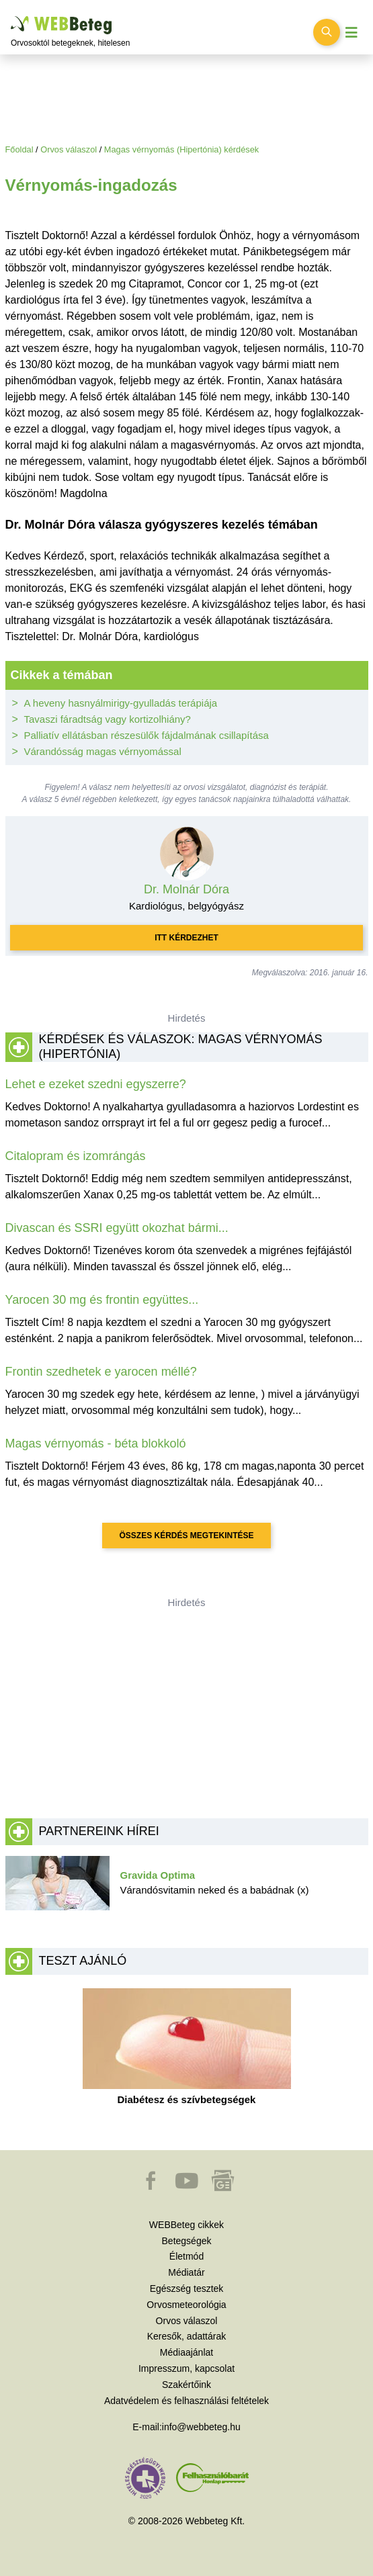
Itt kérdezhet (186, 937)
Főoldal (19, 149)
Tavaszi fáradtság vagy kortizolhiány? (107, 719)
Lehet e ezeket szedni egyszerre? (95, 1084)
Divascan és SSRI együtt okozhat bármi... (117, 1228)
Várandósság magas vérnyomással (102, 751)
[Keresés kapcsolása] (326, 32)
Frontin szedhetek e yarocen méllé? (101, 1371)
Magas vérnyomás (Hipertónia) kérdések (181, 149)
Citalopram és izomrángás (75, 1156)
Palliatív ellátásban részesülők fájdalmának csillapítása (146, 735)
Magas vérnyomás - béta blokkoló (95, 1443)
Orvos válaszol (68, 149)
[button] (152, 2187)
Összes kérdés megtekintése (186, 1535)
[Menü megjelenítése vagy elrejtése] (351, 32)
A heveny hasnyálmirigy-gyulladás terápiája (121, 703)
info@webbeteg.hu (201, 2427)
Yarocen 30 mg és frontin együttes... (102, 1299)
